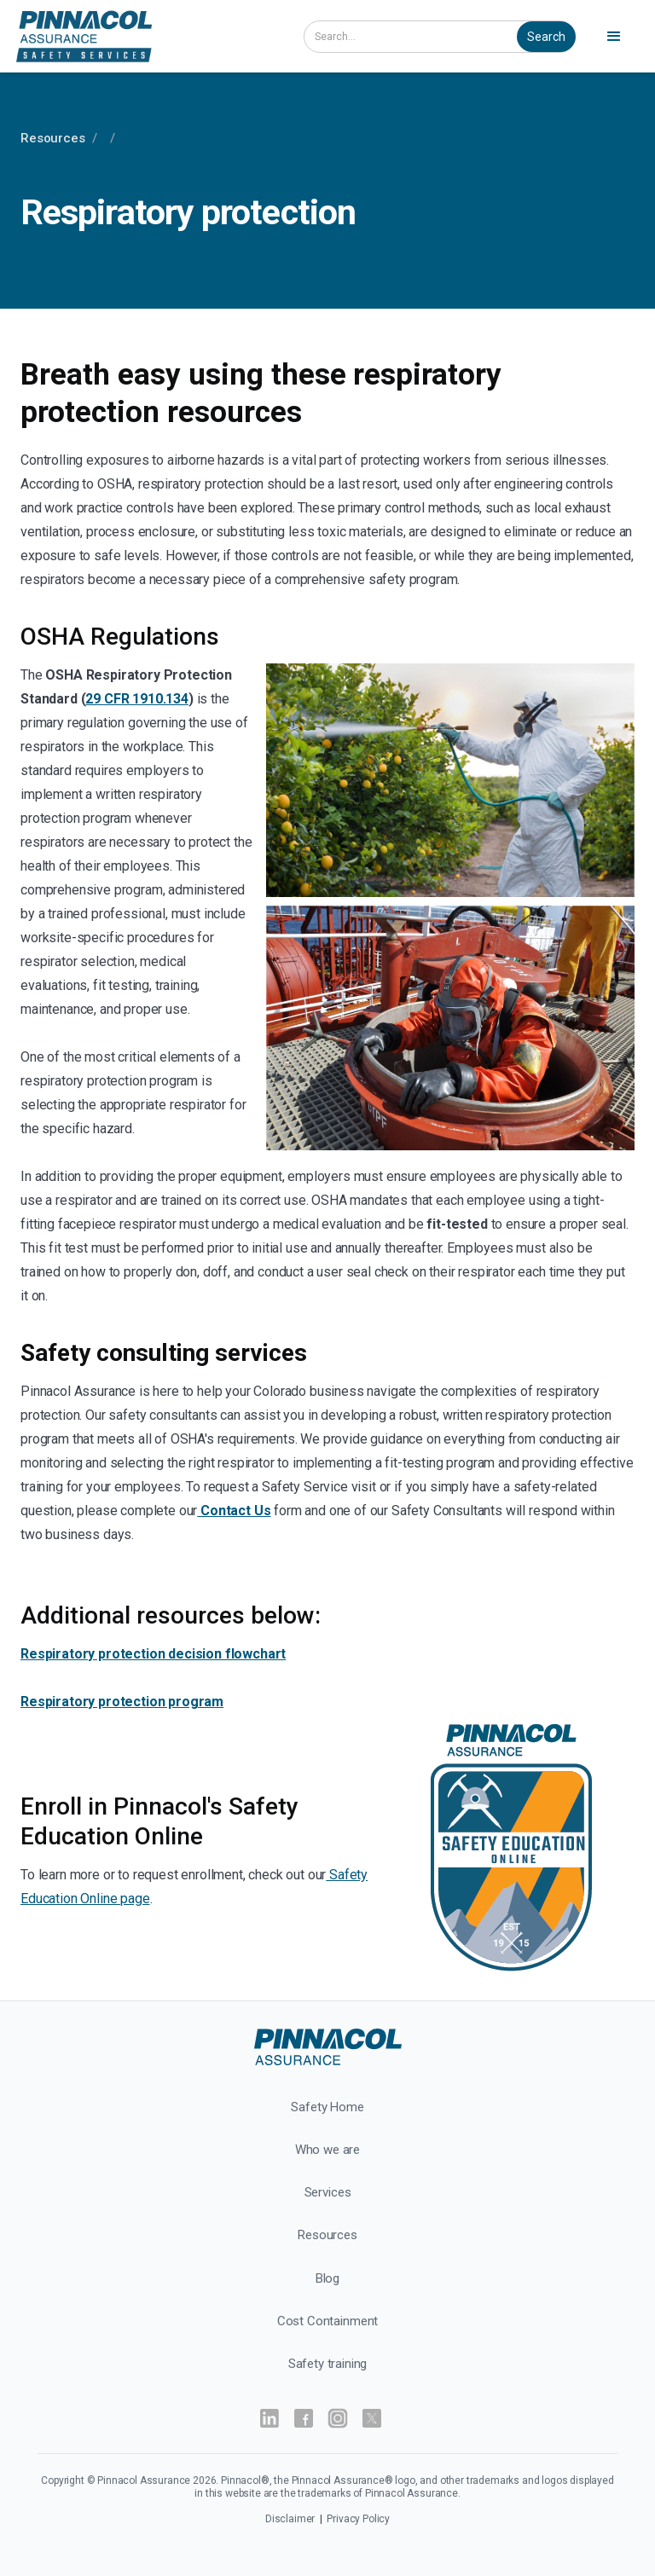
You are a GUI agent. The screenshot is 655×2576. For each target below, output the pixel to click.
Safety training (328, 2363)
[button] (616, 36)
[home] (146, 36)
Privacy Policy (358, 2519)
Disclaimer (291, 2519)
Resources (52, 138)
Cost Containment (327, 2321)
